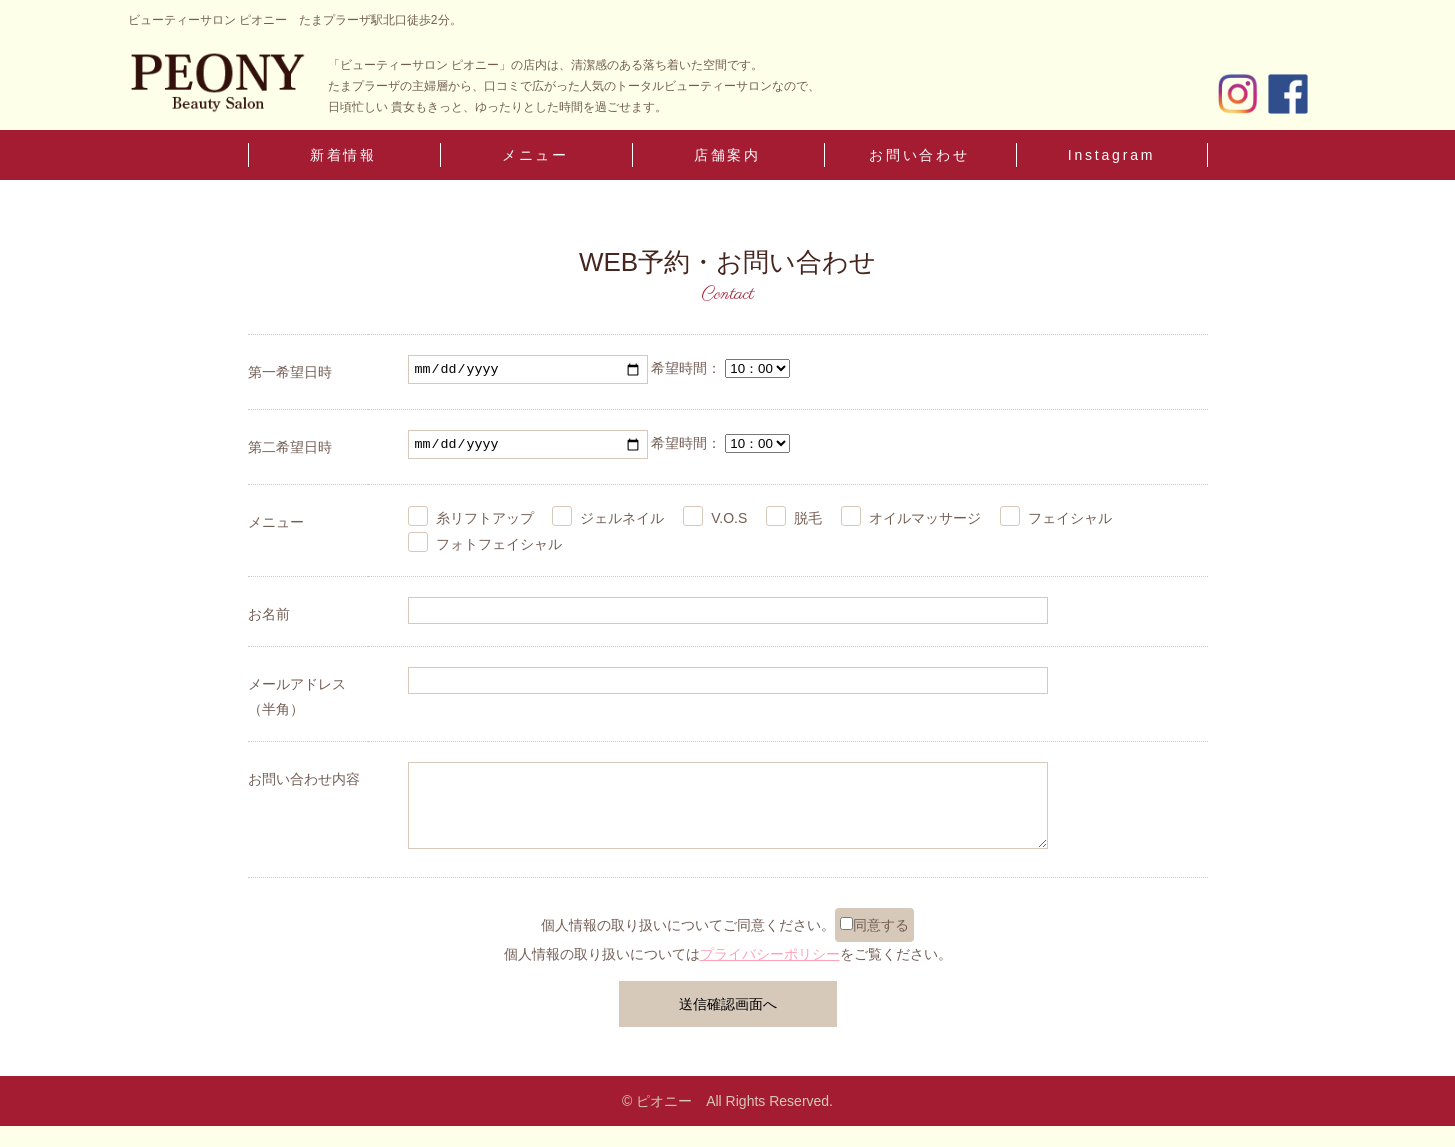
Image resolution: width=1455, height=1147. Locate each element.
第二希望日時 (290, 450)
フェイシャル (1070, 524)
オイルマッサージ (925, 524)
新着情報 (343, 155)
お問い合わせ (919, 155)
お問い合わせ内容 (304, 785)
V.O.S (729, 524)
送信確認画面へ (728, 1024)
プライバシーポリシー (770, 975)
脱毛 (808, 524)
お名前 (269, 619)
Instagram (1111, 155)
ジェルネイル (622, 524)
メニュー (535, 155)
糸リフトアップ (485, 524)
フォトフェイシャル (499, 549)
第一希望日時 (290, 372)
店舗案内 (727, 155)
